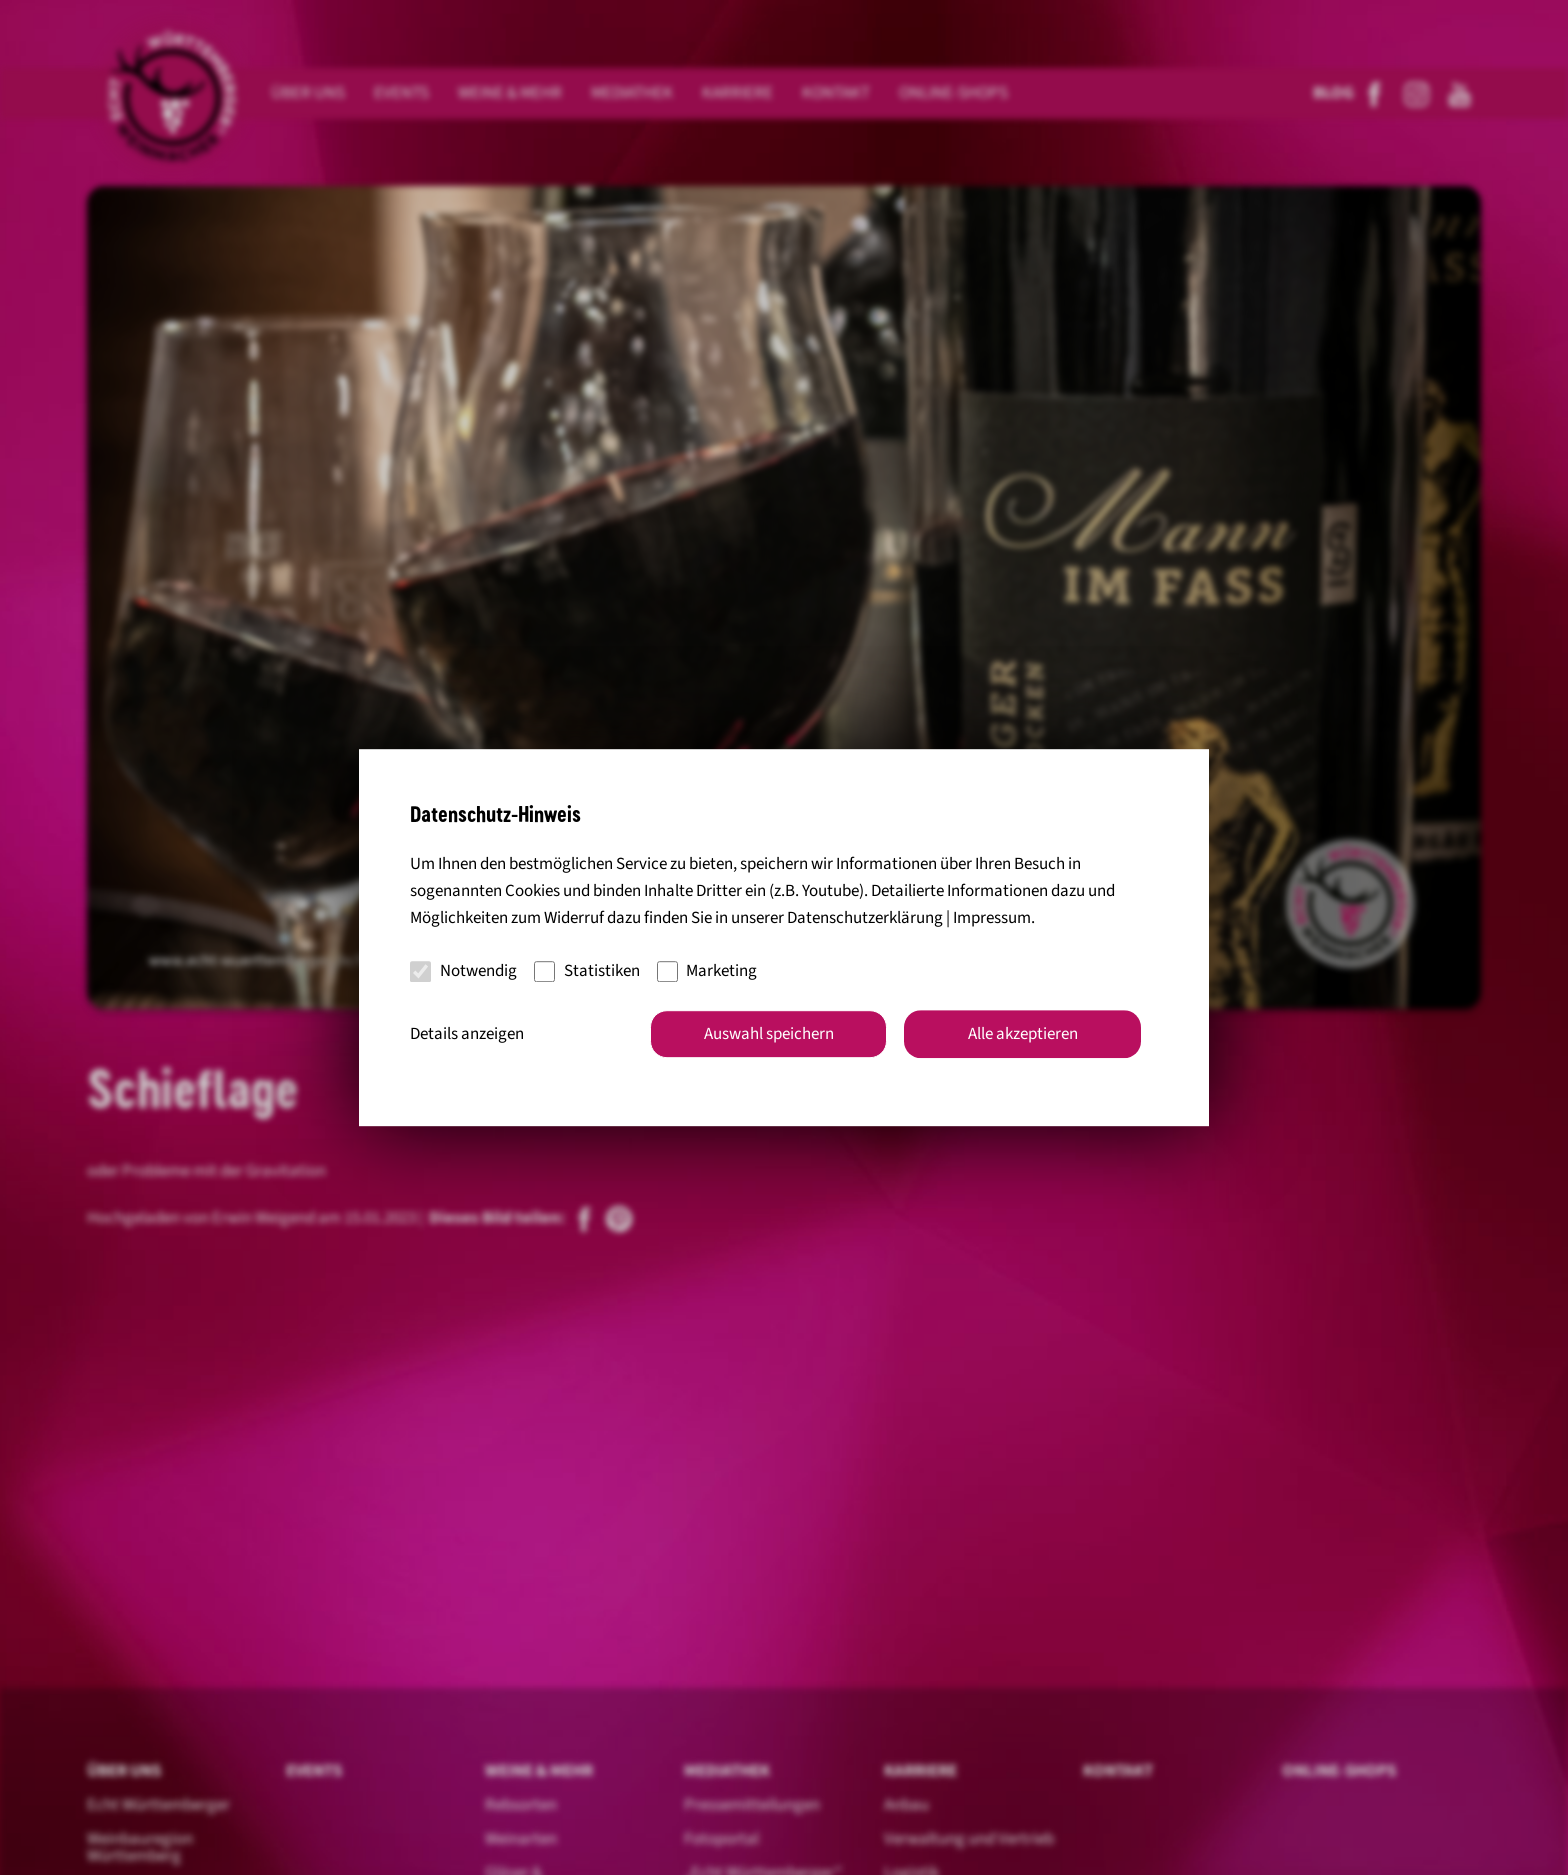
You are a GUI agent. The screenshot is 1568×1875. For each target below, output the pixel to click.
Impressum (992, 918)
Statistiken (587, 971)
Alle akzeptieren (1023, 1034)
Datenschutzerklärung (865, 918)
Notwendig (463, 971)
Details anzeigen (467, 1034)
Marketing (707, 971)
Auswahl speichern (769, 1034)
